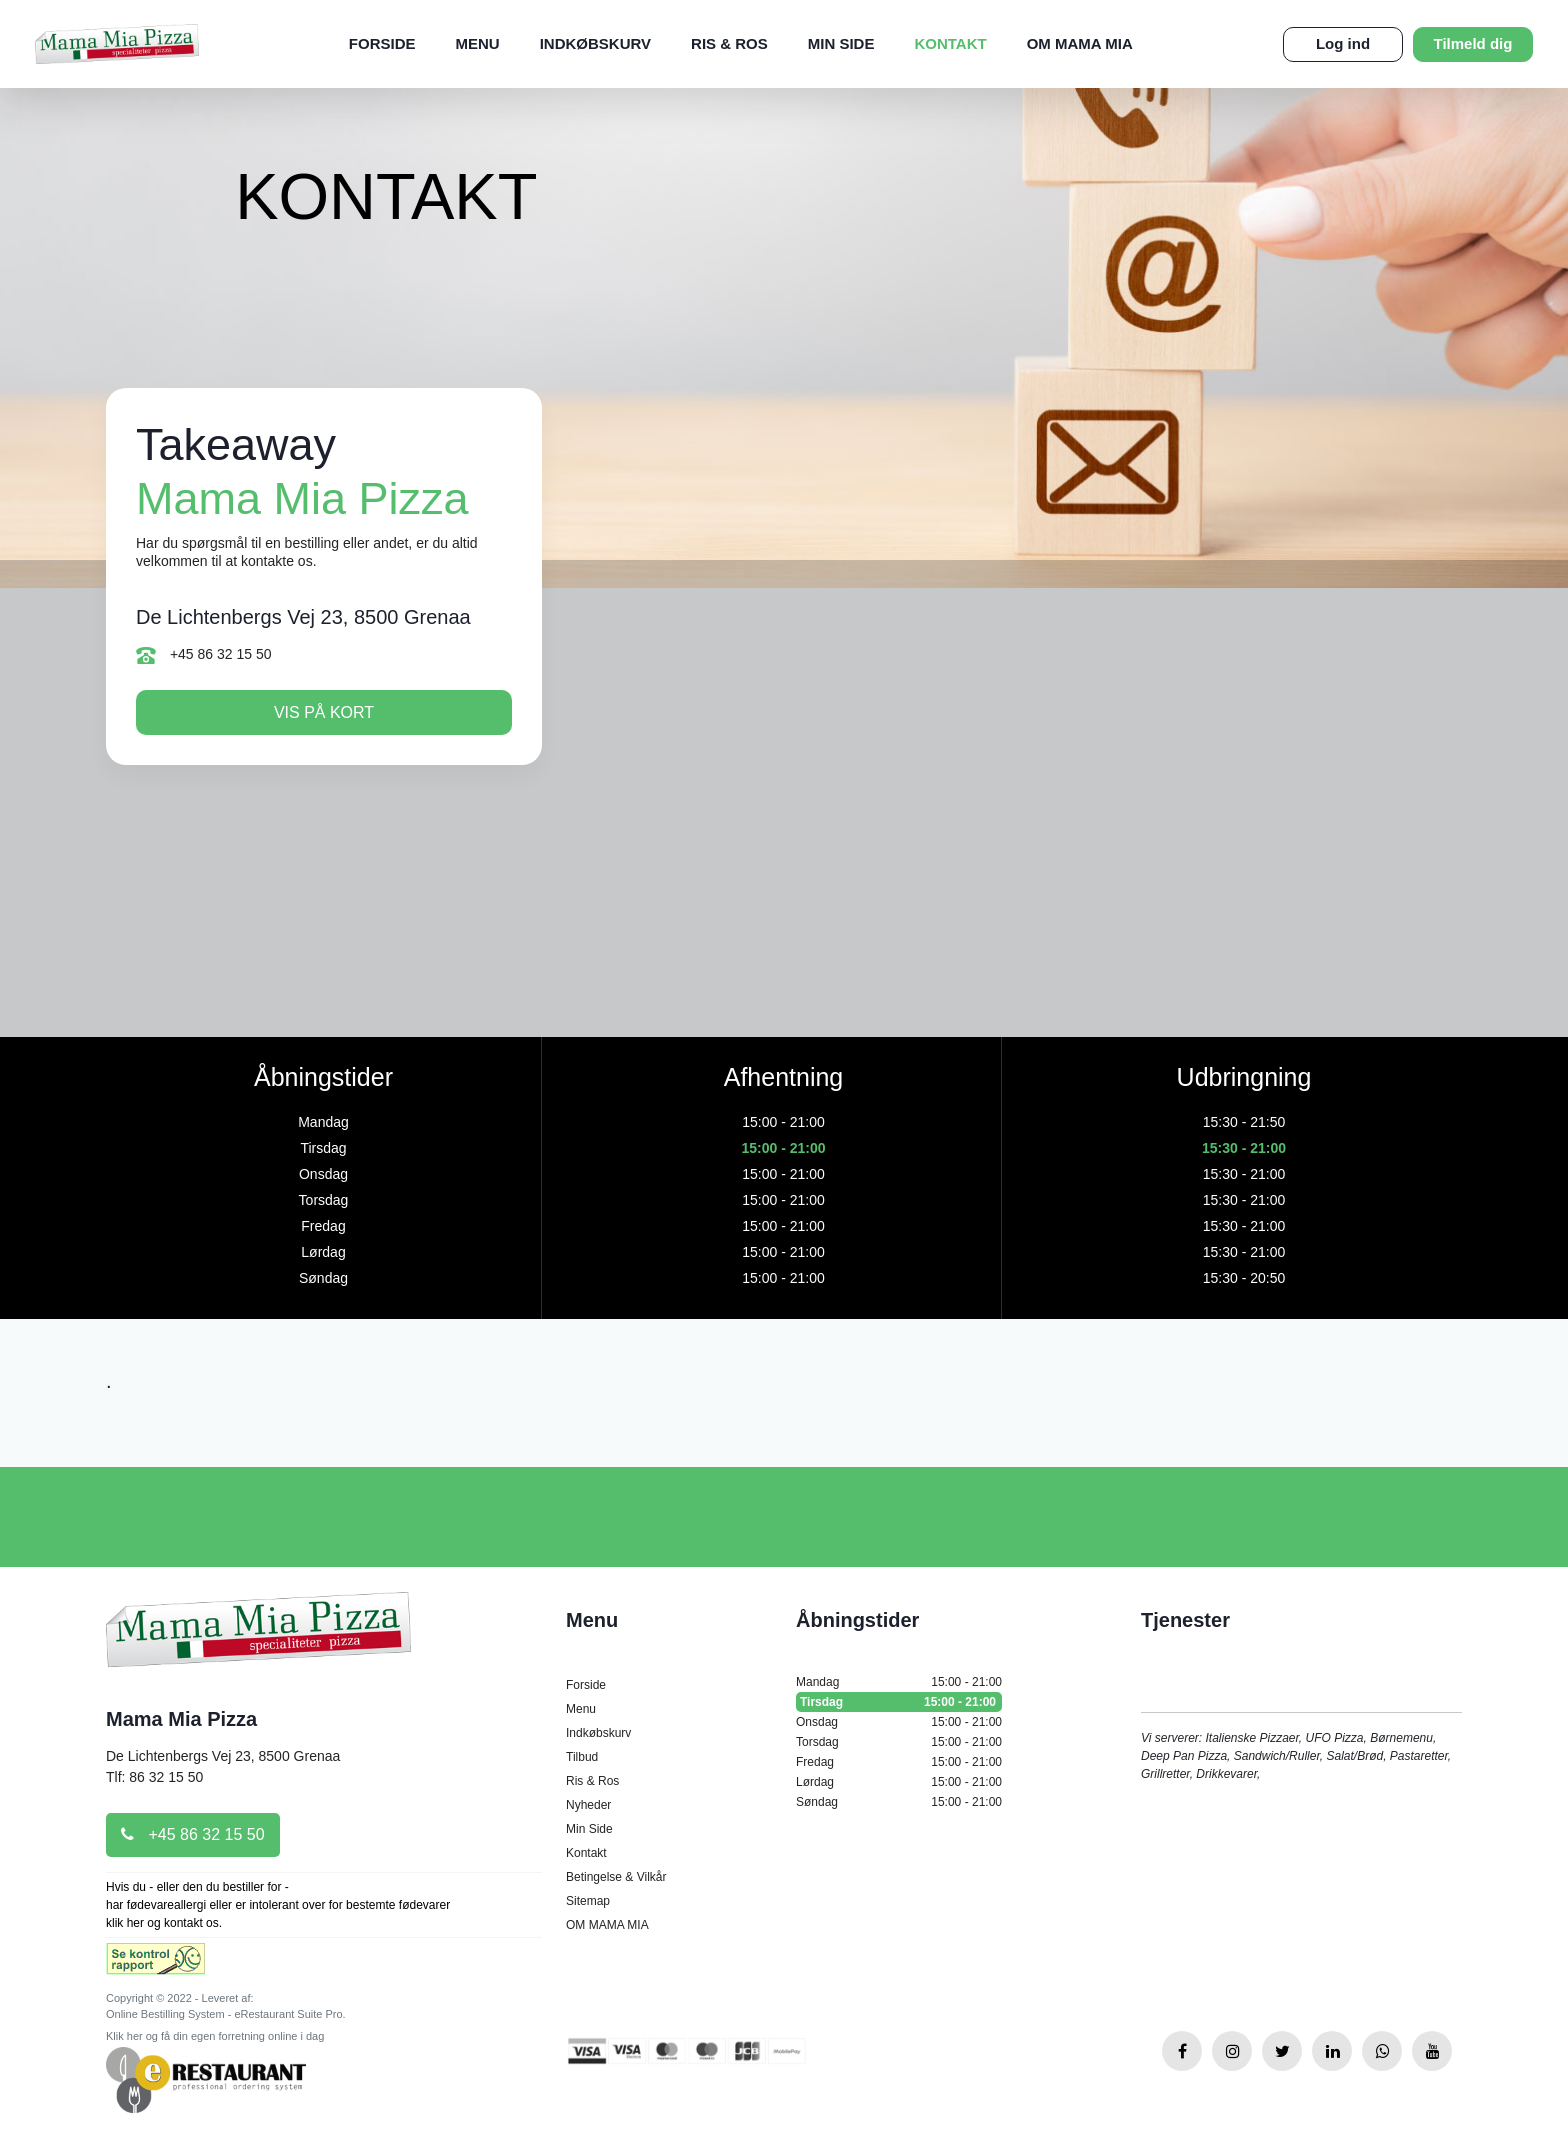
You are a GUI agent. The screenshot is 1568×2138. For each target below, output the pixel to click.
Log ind (1343, 43)
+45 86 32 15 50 (204, 655)
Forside (382, 43)
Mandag (899, 1682)
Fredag (899, 1762)
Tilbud (582, 1757)
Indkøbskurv (595, 43)
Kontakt (950, 43)
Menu (478, 43)
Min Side (841, 43)
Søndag (899, 1802)
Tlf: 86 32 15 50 (154, 1777)
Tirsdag (899, 1702)
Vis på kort (324, 712)
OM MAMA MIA (1080, 43)
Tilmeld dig (1473, 43)
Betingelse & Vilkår (616, 1877)
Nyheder (588, 1805)
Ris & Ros (729, 43)
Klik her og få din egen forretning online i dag (215, 2036)
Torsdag (899, 1742)
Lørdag (899, 1782)
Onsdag (899, 1722)
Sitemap (588, 1901)
